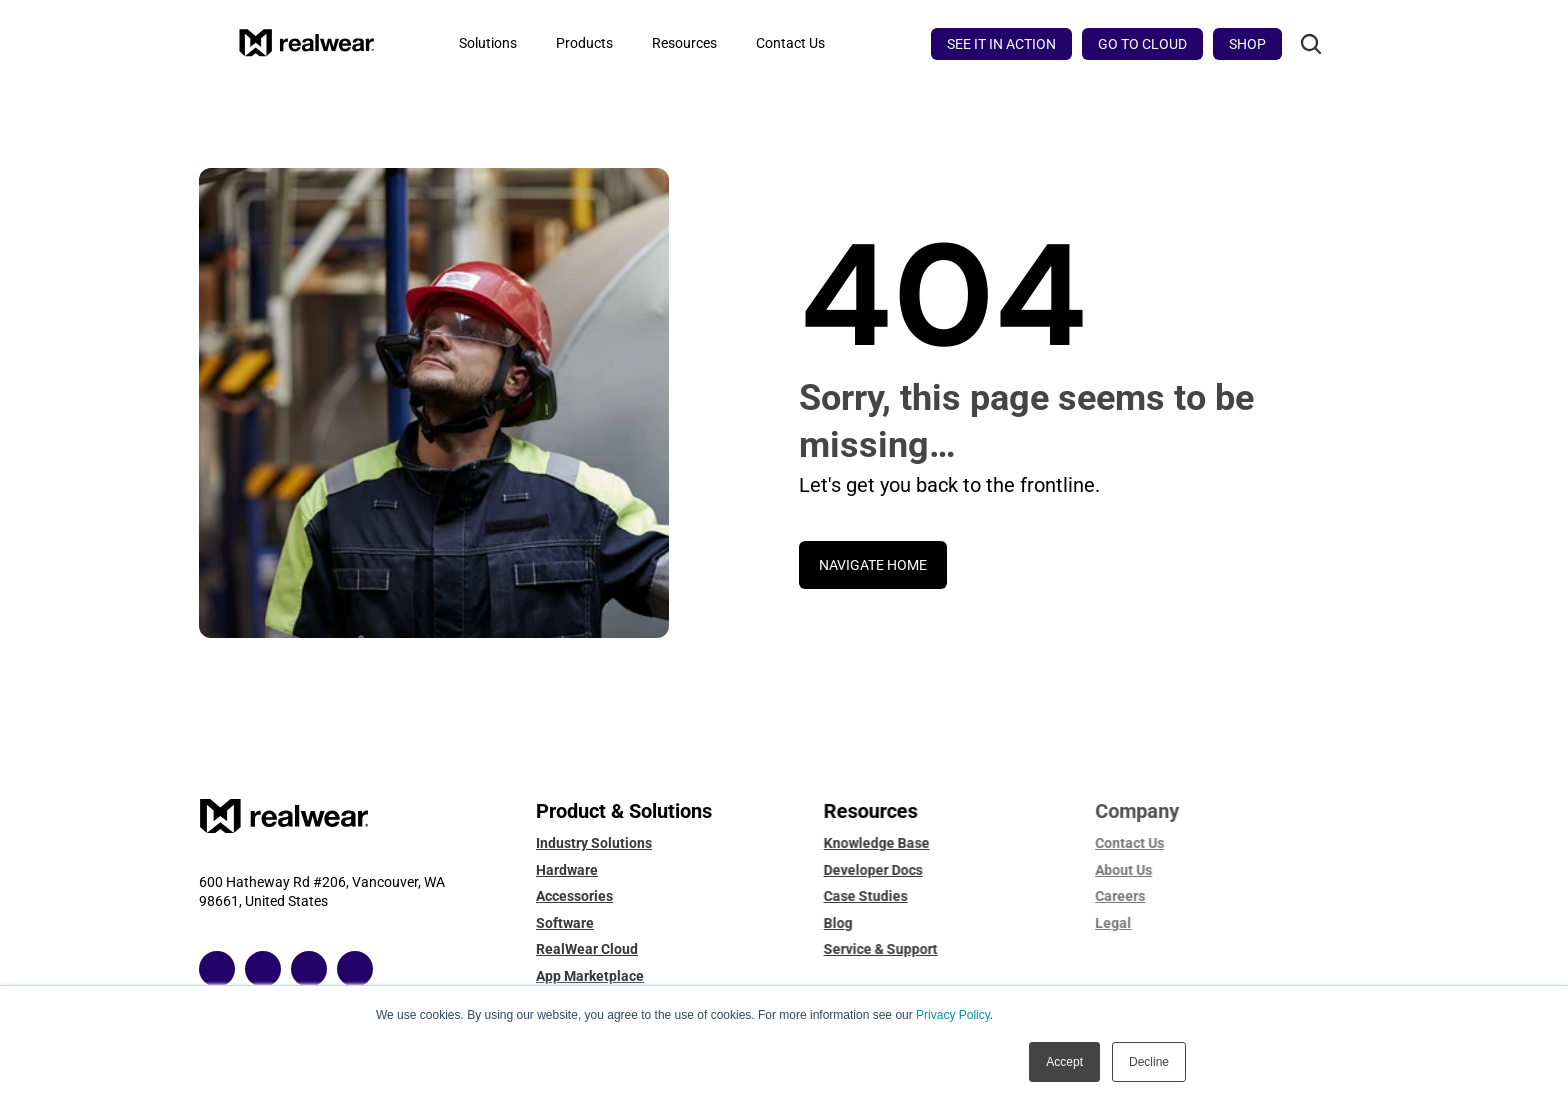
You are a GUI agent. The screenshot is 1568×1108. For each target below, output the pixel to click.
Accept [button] (1064, 1062)
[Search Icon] (1310, 44)
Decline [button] (1149, 1062)
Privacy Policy (953, 1015)
